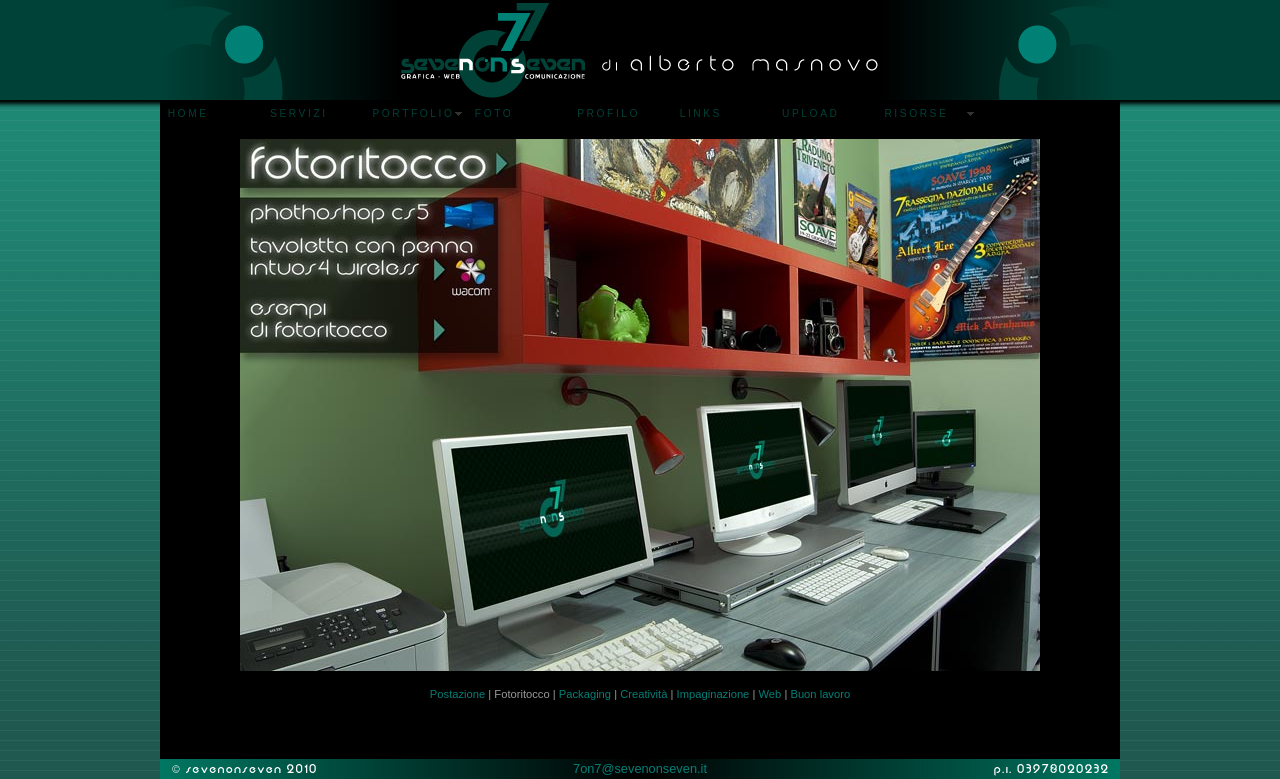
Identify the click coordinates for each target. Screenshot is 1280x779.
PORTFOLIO (413, 113)
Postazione (457, 694)
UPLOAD (810, 113)
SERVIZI (299, 113)
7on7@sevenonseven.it (640, 768)
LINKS (701, 113)
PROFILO (608, 113)
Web (769, 694)
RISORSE (916, 113)
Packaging (585, 694)
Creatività (643, 694)
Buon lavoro (820, 694)
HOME (188, 113)
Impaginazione (713, 694)
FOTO (494, 113)
